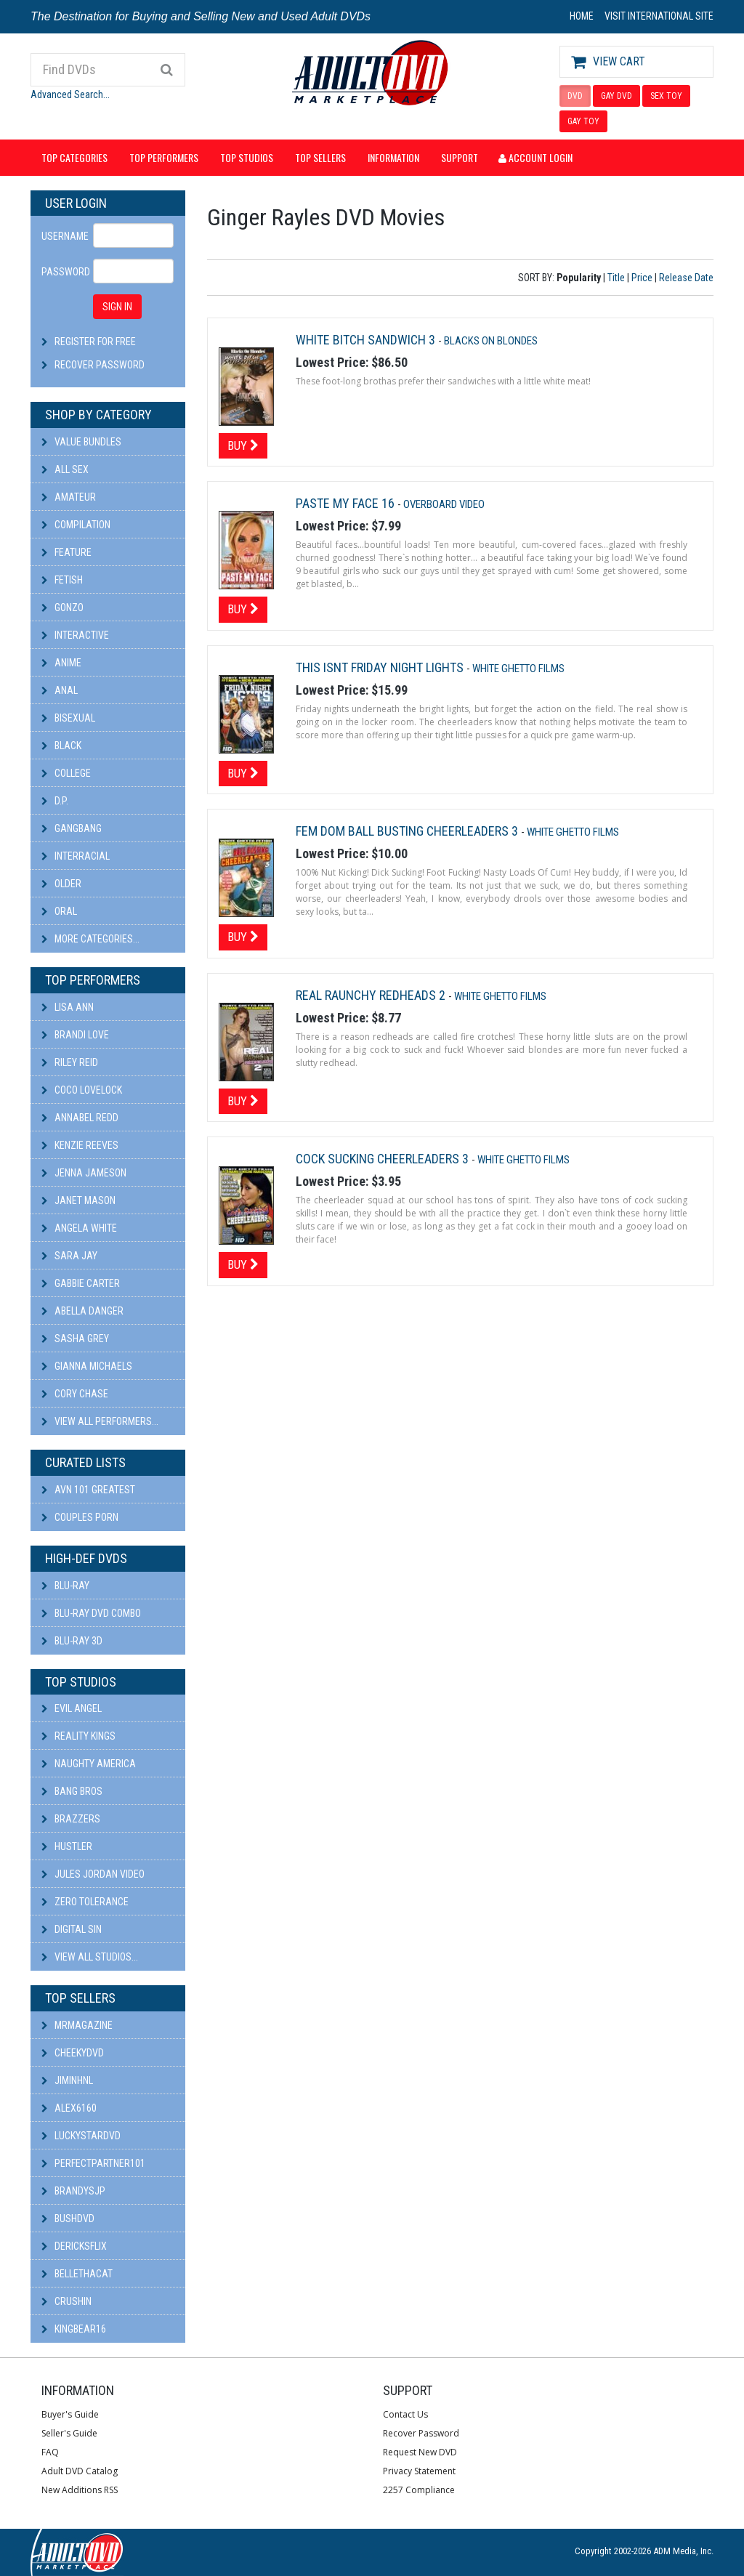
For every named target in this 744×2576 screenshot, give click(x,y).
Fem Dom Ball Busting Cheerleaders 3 (408, 831)
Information (393, 157)
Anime (61, 663)
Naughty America (88, 1763)
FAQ (50, 2452)
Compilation (75, 524)
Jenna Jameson (83, 1173)
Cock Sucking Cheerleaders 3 (384, 1158)
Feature (66, 552)
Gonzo (62, 607)
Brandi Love (75, 1035)
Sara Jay (69, 1255)
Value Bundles (81, 442)
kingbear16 (73, 2329)
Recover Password (99, 365)
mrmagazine (77, 2025)
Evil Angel (71, 1708)
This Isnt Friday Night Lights (381, 667)
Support (459, 157)
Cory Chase (74, 1394)
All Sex (65, 469)
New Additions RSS (79, 2490)
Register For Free (95, 341)
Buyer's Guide (70, 2414)
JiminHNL (67, 2080)
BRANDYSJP (73, 2191)
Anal (59, 690)
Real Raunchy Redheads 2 (372, 995)
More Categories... (90, 939)
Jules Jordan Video (93, 1874)
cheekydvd (72, 2053)
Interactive (75, 635)
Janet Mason (78, 1200)
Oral (59, 911)
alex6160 (69, 2108)
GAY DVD (616, 96)
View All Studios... (89, 1957)
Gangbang (71, 828)
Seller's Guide (69, 2433)
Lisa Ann (67, 1007)
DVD (575, 96)
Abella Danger (82, 1311)
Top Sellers (320, 157)
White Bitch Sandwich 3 (367, 339)
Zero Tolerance (85, 1901)
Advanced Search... (70, 94)
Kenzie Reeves (79, 1145)
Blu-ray (65, 1585)
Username (61, 236)
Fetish (62, 580)
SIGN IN (117, 306)
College (66, 773)
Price (641, 277)
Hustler (66, 1846)
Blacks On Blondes (491, 340)
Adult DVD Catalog (79, 2471)
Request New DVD (420, 2452)
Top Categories (74, 157)
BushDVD (67, 2218)
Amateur (68, 497)
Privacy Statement (419, 2471)
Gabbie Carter (80, 1283)
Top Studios (246, 157)
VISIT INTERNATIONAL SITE (658, 16)
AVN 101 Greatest (88, 1489)
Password (61, 272)
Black (61, 745)
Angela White (79, 1228)
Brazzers (70, 1819)
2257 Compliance (419, 2490)
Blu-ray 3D (71, 1641)
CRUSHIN (66, 2301)
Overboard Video (444, 504)
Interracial (75, 856)
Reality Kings (78, 1736)
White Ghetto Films (518, 668)
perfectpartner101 (93, 2163)
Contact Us (405, 2414)
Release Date (686, 277)
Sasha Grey (75, 1338)
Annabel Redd (79, 1117)
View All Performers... (99, 1421)
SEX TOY (666, 96)
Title (616, 277)
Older (61, 883)
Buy (243, 445)
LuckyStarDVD (81, 2135)
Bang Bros (71, 1791)
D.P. (54, 801)
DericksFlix (74, 2246)
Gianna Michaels (86, 1366)
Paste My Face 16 (346, 503)
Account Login (535, 157)
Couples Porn (79, 1517)
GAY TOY (583, 121)
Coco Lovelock (81, 1090)
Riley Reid (69, 1062)
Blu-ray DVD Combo (91, 1613)
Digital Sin (71, 1929)
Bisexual (68, 718)
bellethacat (77, 2274)
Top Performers (163, 157)
